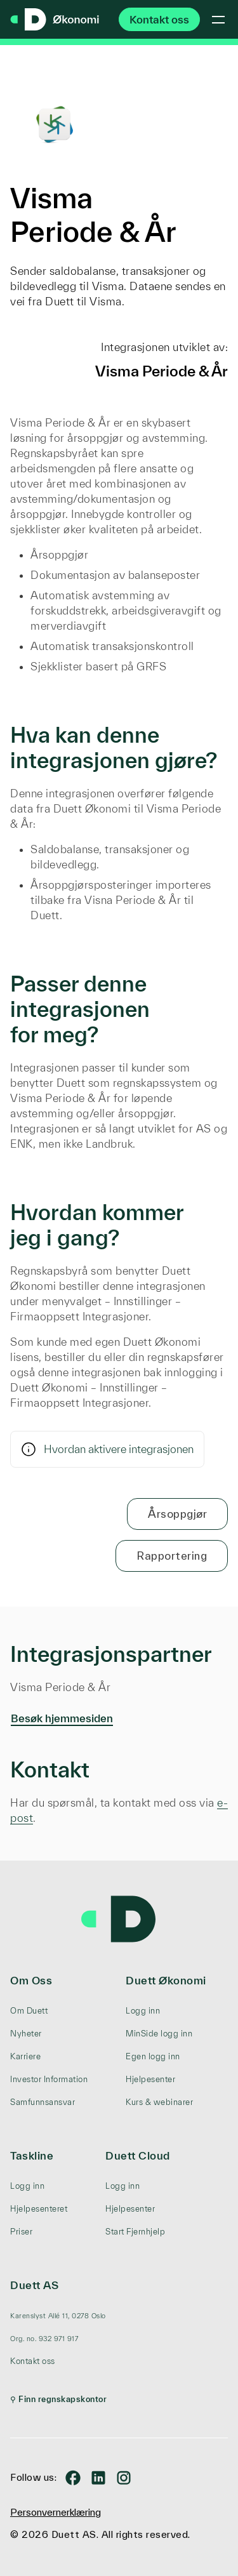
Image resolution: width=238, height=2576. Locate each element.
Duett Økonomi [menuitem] (166, 1980)
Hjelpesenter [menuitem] (150, 2079)
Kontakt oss (159, 19)
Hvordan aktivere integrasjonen (107, 1449)
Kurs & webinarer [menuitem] (159, 2102)
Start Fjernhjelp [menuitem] (135, 2231)
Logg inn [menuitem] (143, 2010)
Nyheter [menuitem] (26, 2033)
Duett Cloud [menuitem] (137, 2155)
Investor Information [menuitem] (49, 2079)
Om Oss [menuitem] (31, 1980)
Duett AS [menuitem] (34, 2285)
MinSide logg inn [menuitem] (159, 2033)
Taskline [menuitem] (31, 2155)
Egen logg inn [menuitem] (153, 2056)
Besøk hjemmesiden (62, 1718)
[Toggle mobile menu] (218, 19)
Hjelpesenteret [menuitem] (38, 2209)
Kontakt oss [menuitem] (32, 2361)
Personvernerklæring (55, 2512)
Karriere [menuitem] (25, 2056)
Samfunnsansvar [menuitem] (42, 2102)
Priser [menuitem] (21, 2231)
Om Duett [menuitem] (29, 2010)
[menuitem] (58, 2315)
